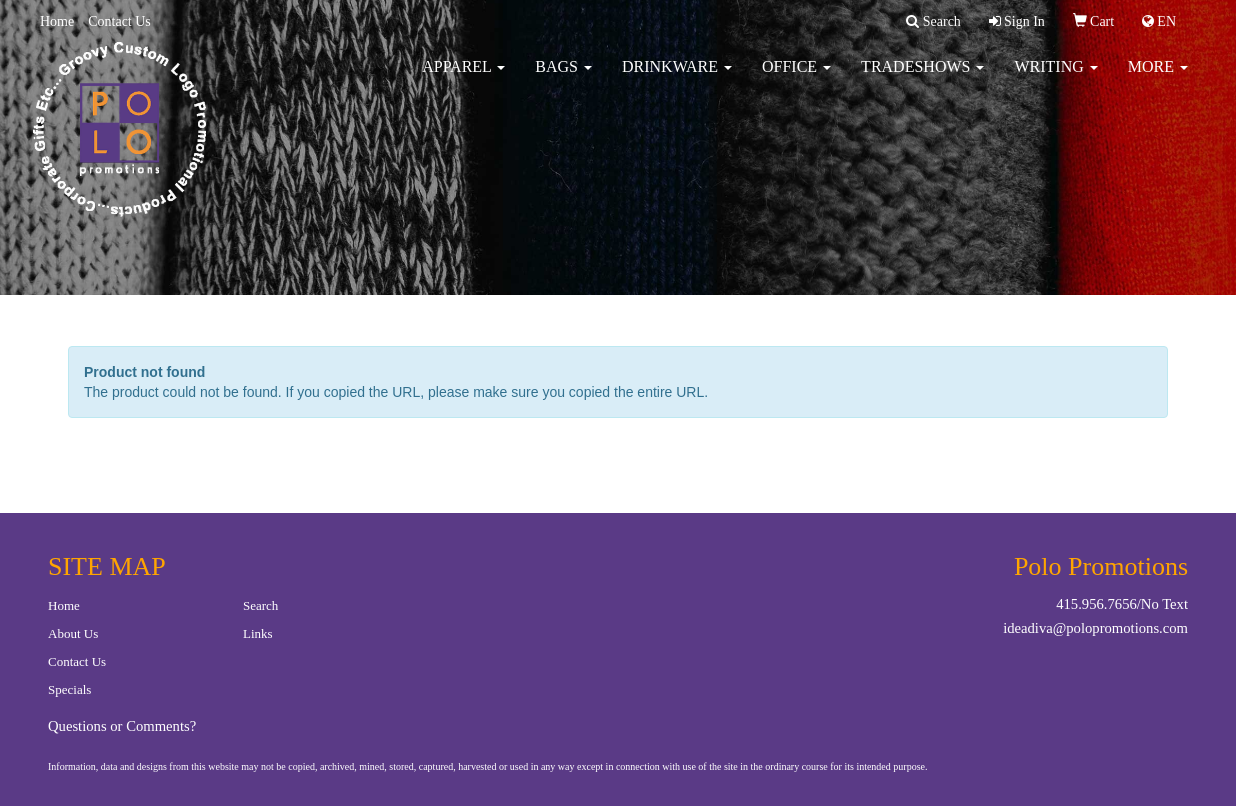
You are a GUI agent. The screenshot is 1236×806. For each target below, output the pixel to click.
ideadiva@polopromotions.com (1095, 628)
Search (260, 605)
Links (258, 633)
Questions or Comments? (122, 726)
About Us (73, 633)
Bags (563, 79)
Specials (69, 689)
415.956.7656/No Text (1122, 604)
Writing (1055, 79)
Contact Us (119, 21)
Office (796, 79)
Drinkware (677, 79)
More (1158, 79)
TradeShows (922, 79)
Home (57, 21)
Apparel (463, 79)
